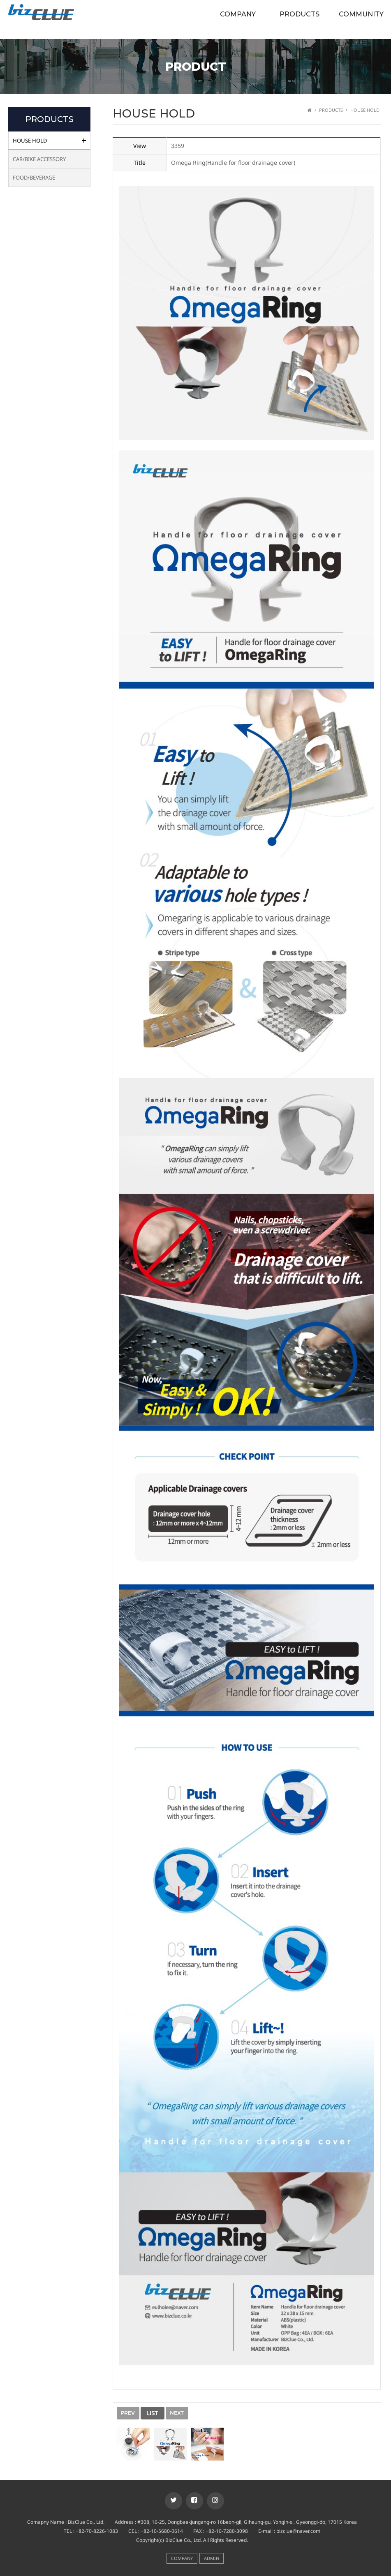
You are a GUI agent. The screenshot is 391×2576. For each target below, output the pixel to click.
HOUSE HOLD (30, 140)
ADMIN (211, 2558)
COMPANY (238, 14)
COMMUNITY (361, 14)
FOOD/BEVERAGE (34, 177)
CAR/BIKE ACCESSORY (39, 159)
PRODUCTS (299, 14)
